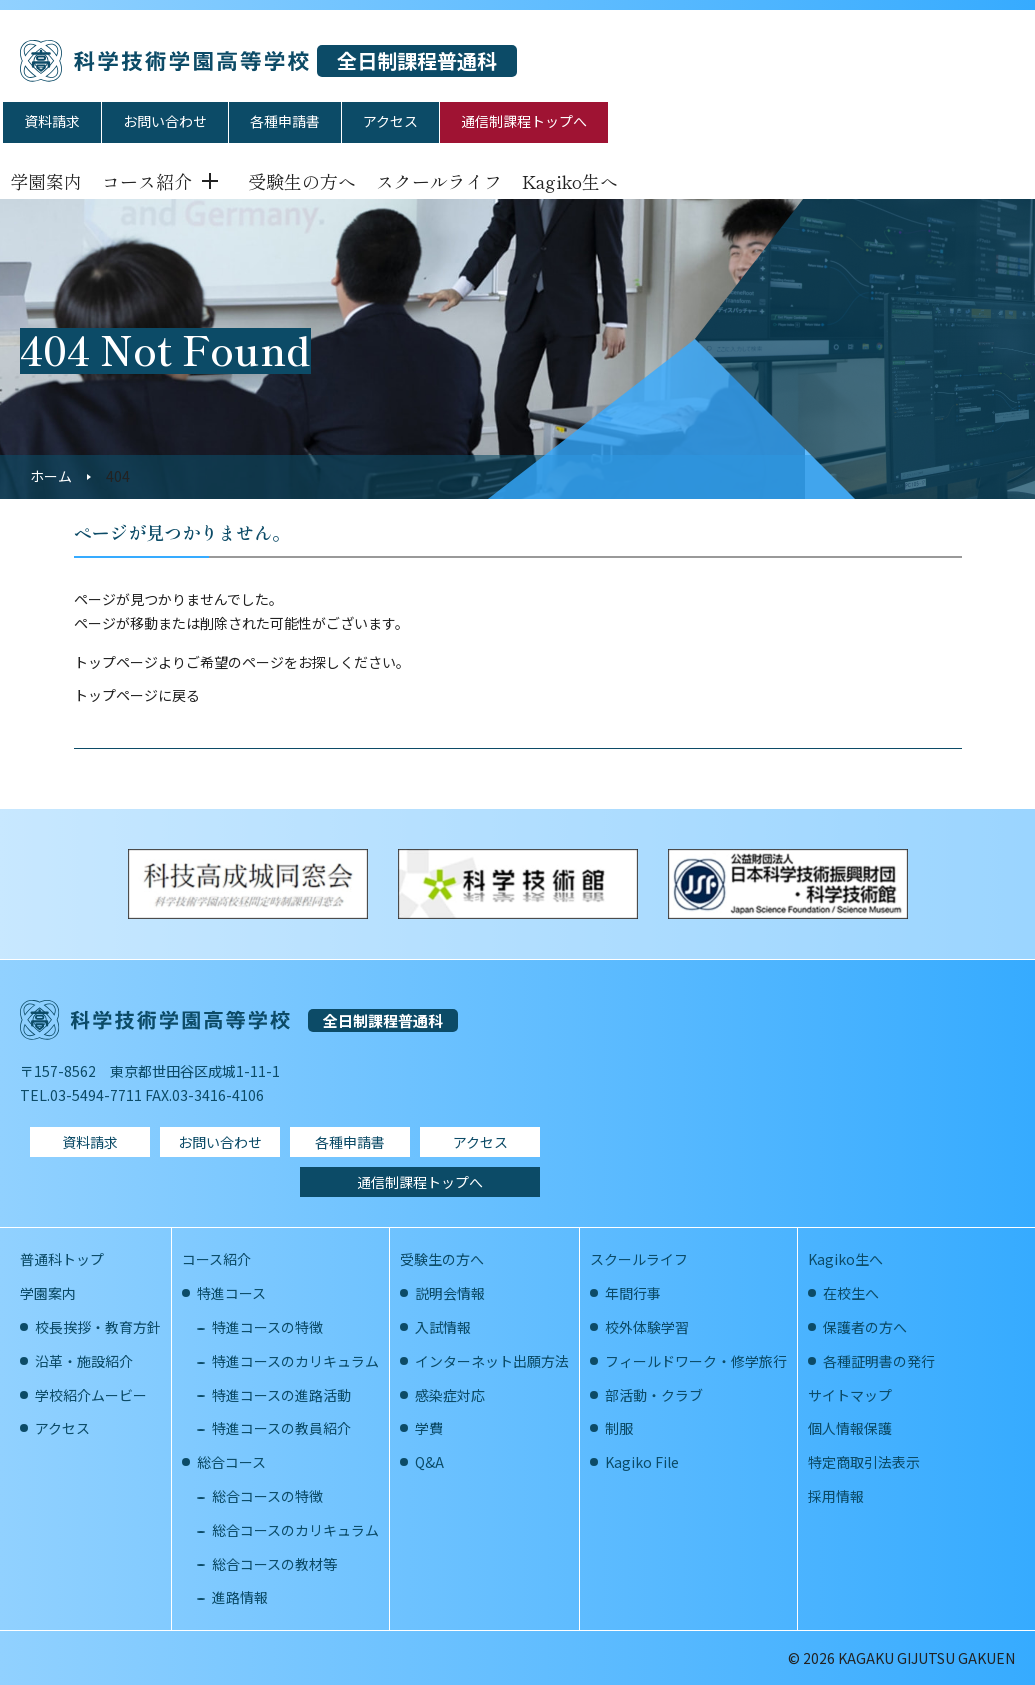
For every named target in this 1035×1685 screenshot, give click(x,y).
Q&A (429, 1462)
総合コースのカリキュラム (295, 1530)
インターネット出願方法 (492, 1361)
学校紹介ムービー (91, 1395)
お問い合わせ (165, 121)
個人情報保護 (850, 1428)
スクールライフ (439, 181)
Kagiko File (642, 1462)
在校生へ (851, 1293)
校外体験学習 (647, 1327)
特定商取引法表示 (864, 1462)
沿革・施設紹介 (84, 1361)
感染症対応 (450, 1395)
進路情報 (240, 1597)
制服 (619, 1428)
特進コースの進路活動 (281, 1395)
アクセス (390, 121)
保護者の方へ (865, 1327)
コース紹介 (147, 181)
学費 (429, 1428)
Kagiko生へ (570, 181)
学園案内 (46, 181)
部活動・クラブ (654, 1395)
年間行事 (633, 1293)
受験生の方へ (302, 181)
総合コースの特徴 (267, 1496)
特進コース (231, 1293)
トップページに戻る (137, 695)
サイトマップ (850, 1395)
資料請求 (52, 121)
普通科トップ (62, 1259)
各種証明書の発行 (879, 1361)
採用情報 (836, 1496)
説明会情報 (450, 1293)
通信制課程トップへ (524, 121)
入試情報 (443, 1327)
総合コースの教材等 (274, 1564)
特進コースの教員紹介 (281, 1428)
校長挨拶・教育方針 (98, 1327)
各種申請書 (285, 121)
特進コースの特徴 (267, 1327)
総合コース (231, 1462)
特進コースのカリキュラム (295, 1361)
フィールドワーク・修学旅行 (696, 1361)
